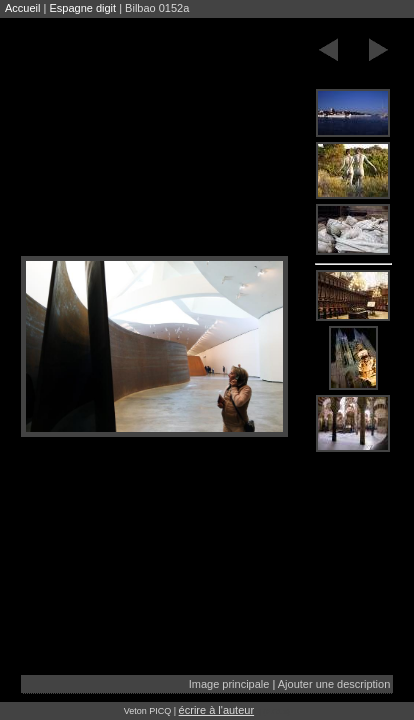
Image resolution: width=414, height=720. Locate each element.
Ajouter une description (334, 684)
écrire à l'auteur (216, 710)
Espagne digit (82, 8)
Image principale (229, 684)
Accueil (22, 8)
